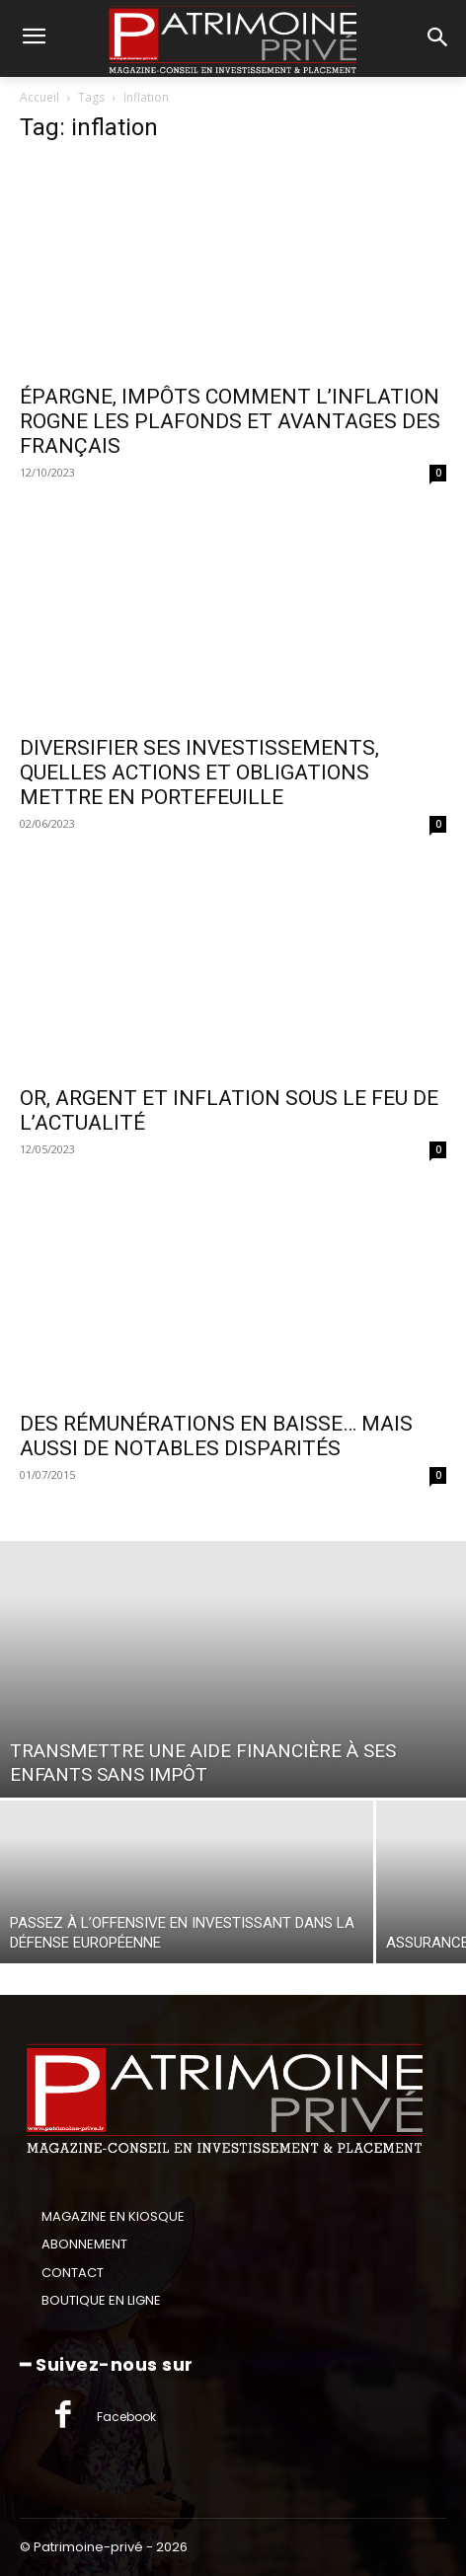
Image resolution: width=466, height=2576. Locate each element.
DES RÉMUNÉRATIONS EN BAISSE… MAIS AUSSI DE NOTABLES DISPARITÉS (216, 1436)
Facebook (126, 2416)
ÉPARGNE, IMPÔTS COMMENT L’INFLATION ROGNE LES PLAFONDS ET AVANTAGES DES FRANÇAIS (230, 421)
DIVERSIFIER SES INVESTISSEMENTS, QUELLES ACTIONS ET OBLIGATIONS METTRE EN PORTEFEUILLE (199, 772)
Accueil (39, 97)
